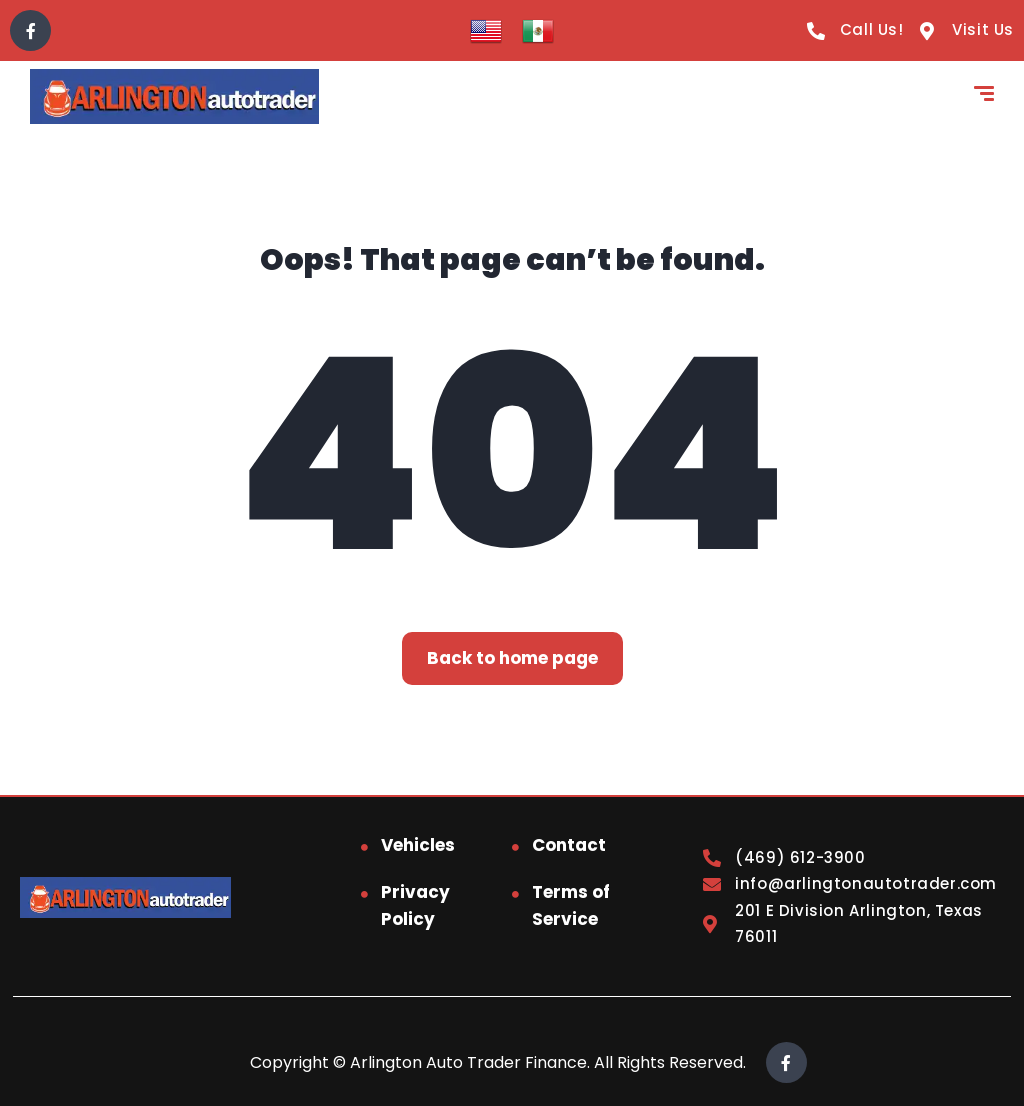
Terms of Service (571, 905)
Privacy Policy (415, 905)
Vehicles (418, 845)
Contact (569, 845)
